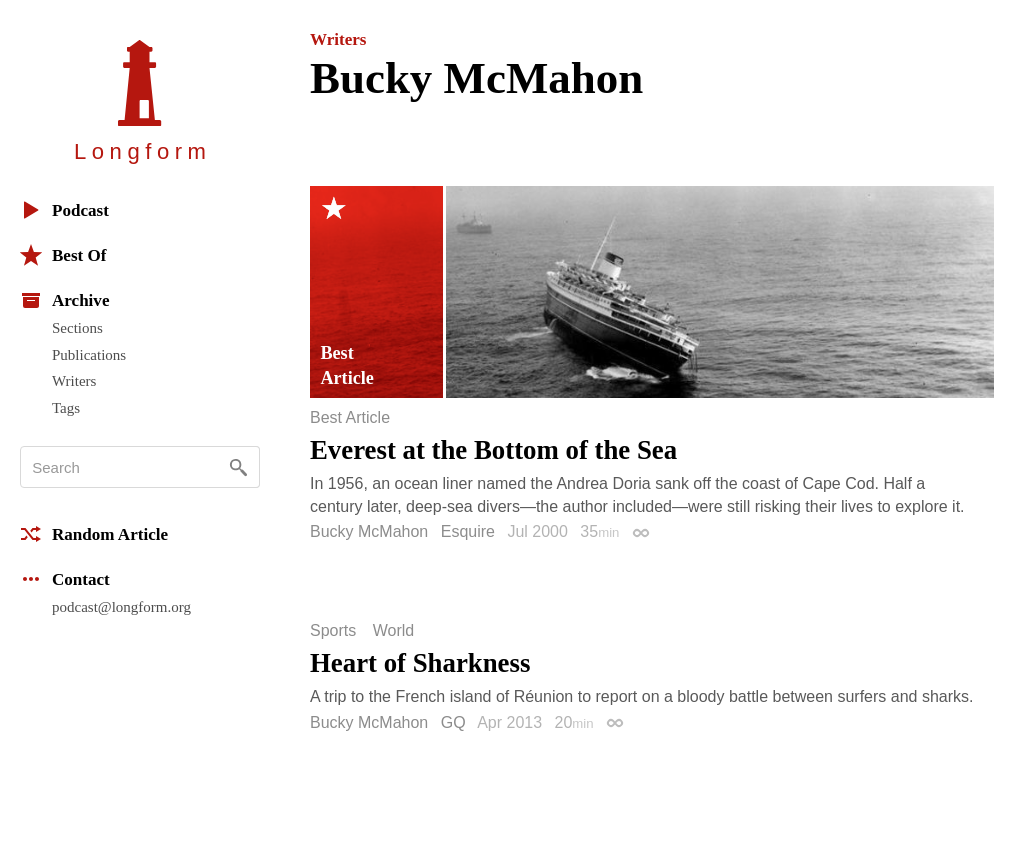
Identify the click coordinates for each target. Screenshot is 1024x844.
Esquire (468, 531)
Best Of (63, 255)
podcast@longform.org (121, 607)
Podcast (64, 210)
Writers (74, 381)
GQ (453, 722)
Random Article (94, 534)
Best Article (350, 418)
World (394, 631)
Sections (77, 328)
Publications (89, 355)
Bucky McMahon (369, 531)
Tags (66, 408)
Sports (333, 631)
